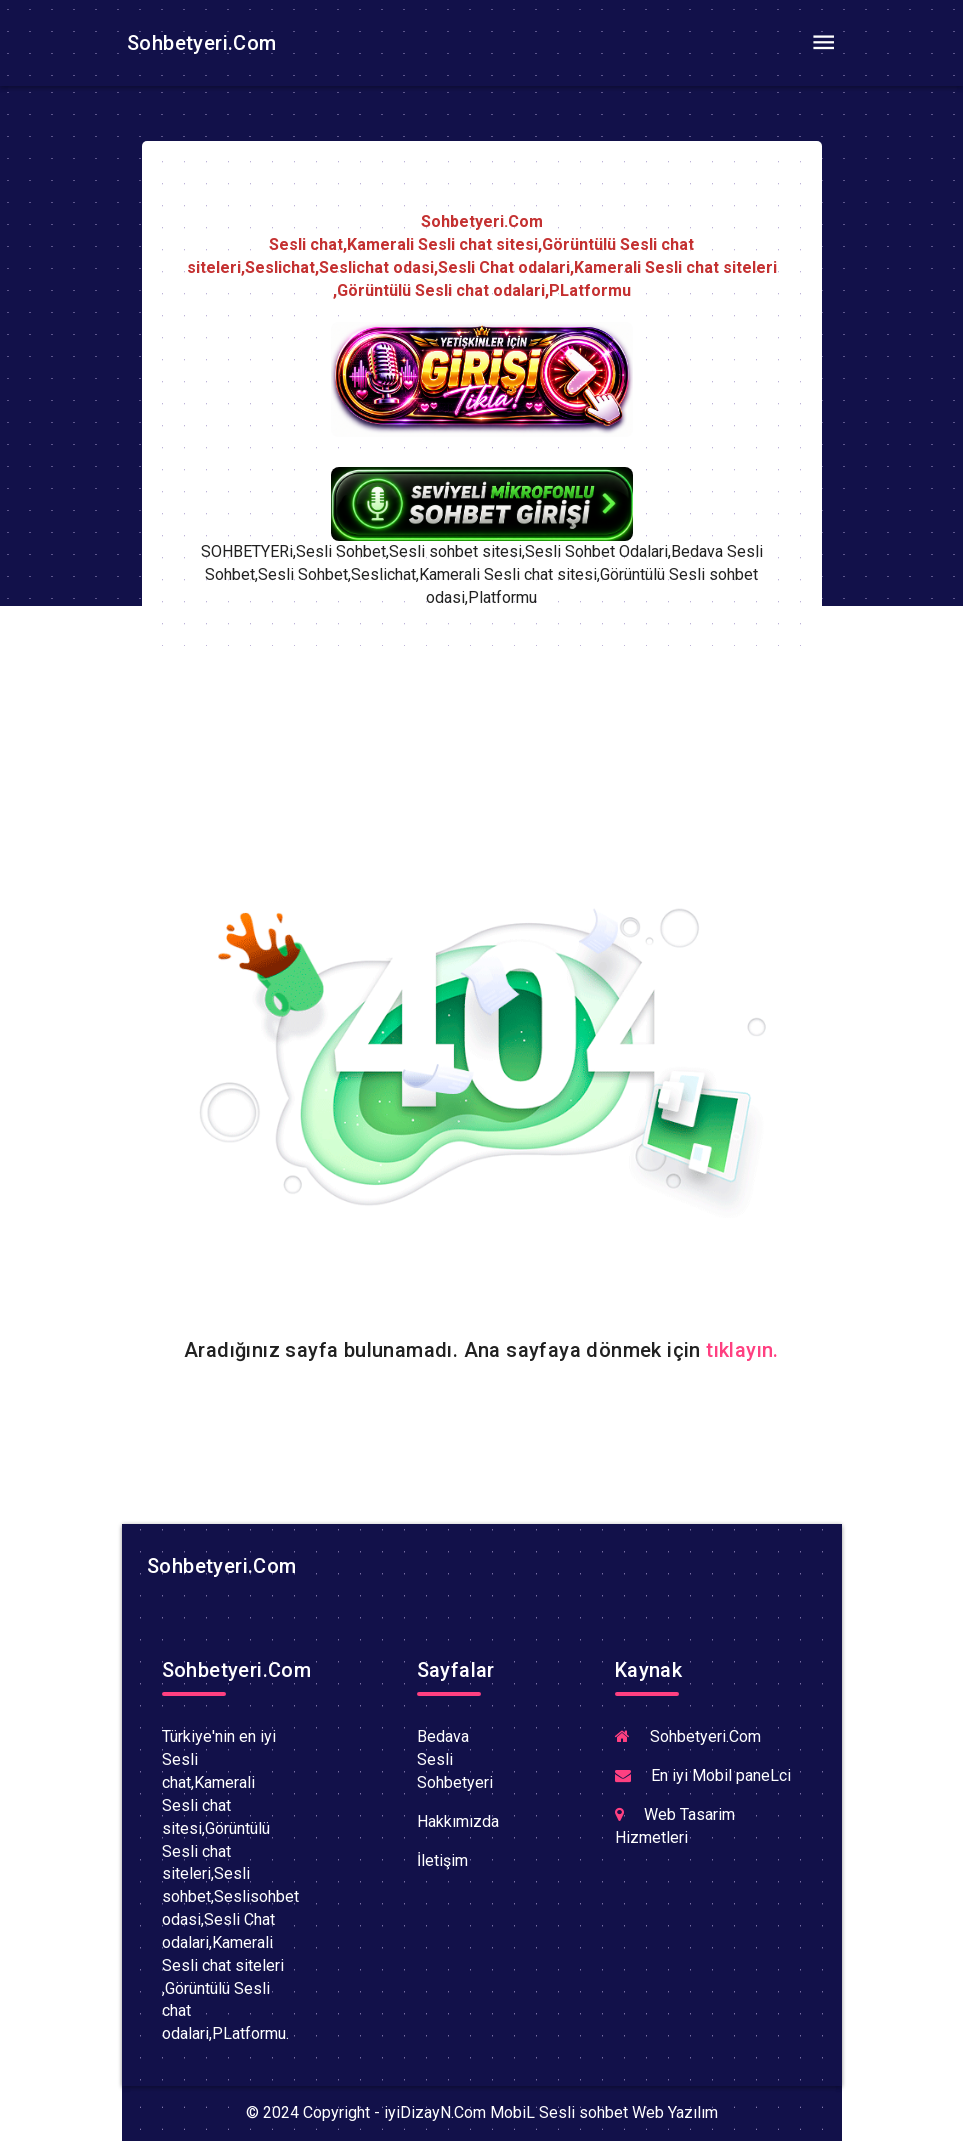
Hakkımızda (458, 1821)
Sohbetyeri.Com (199, 43)
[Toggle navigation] (824, 43)
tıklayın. (742, 1350)
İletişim (442, 1860)
